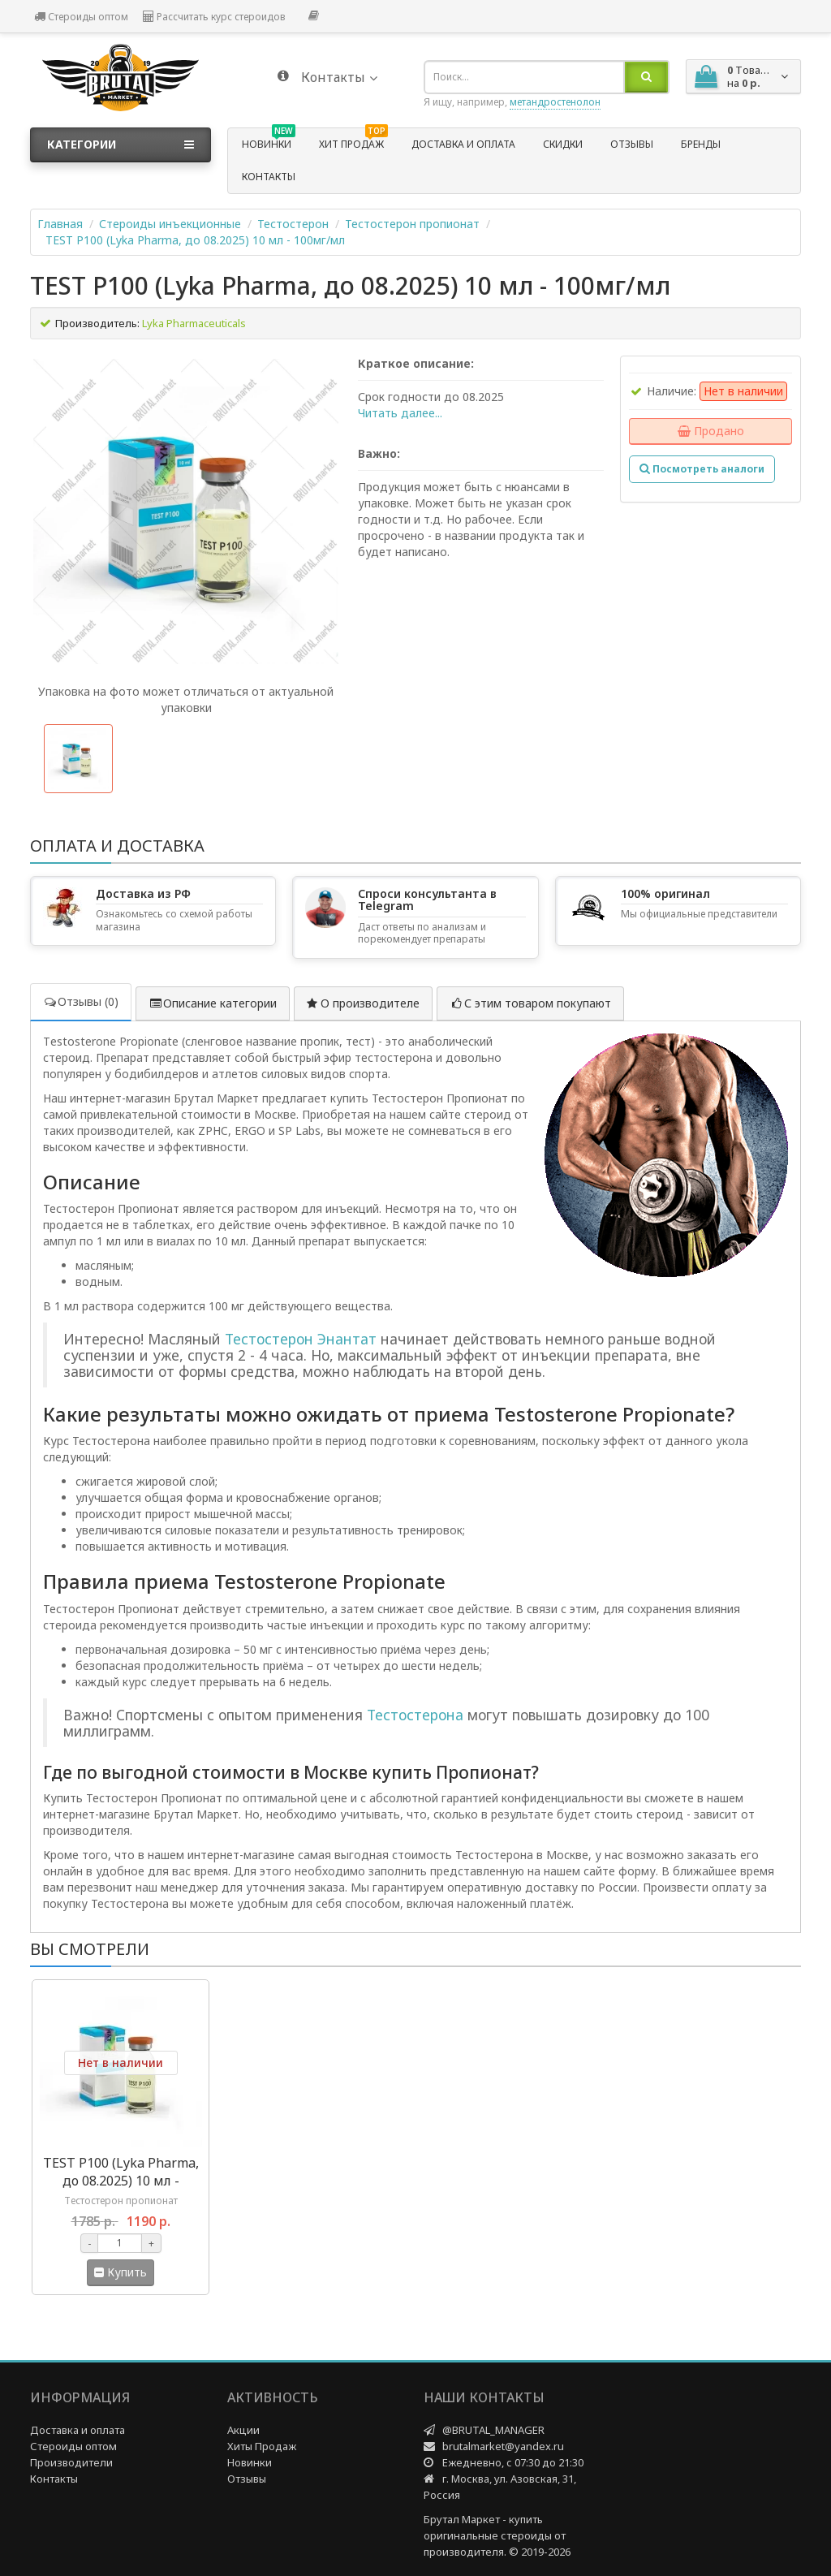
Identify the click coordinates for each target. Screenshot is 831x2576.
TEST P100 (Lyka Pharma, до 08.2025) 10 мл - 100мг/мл (195, 240)
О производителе (363, 1003)
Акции (243, 2430)
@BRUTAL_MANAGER (493, 2430)
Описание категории (213, 1003)
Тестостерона (415, 1714)
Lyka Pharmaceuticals (194, 323)
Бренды (701, 144)
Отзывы (631, 144)
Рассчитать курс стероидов (214, 17)
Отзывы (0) (80, 1001)
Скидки (563, 144)
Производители (71, 2462)
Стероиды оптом (81, 17)
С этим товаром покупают (530, 1003)
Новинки (268, 142)
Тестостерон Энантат (301, 1338)
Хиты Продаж (261, 2446)
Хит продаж (353, 142)
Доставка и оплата (463, 144)
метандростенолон (555, 102)
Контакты (268, 176)
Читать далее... (400, 413)
